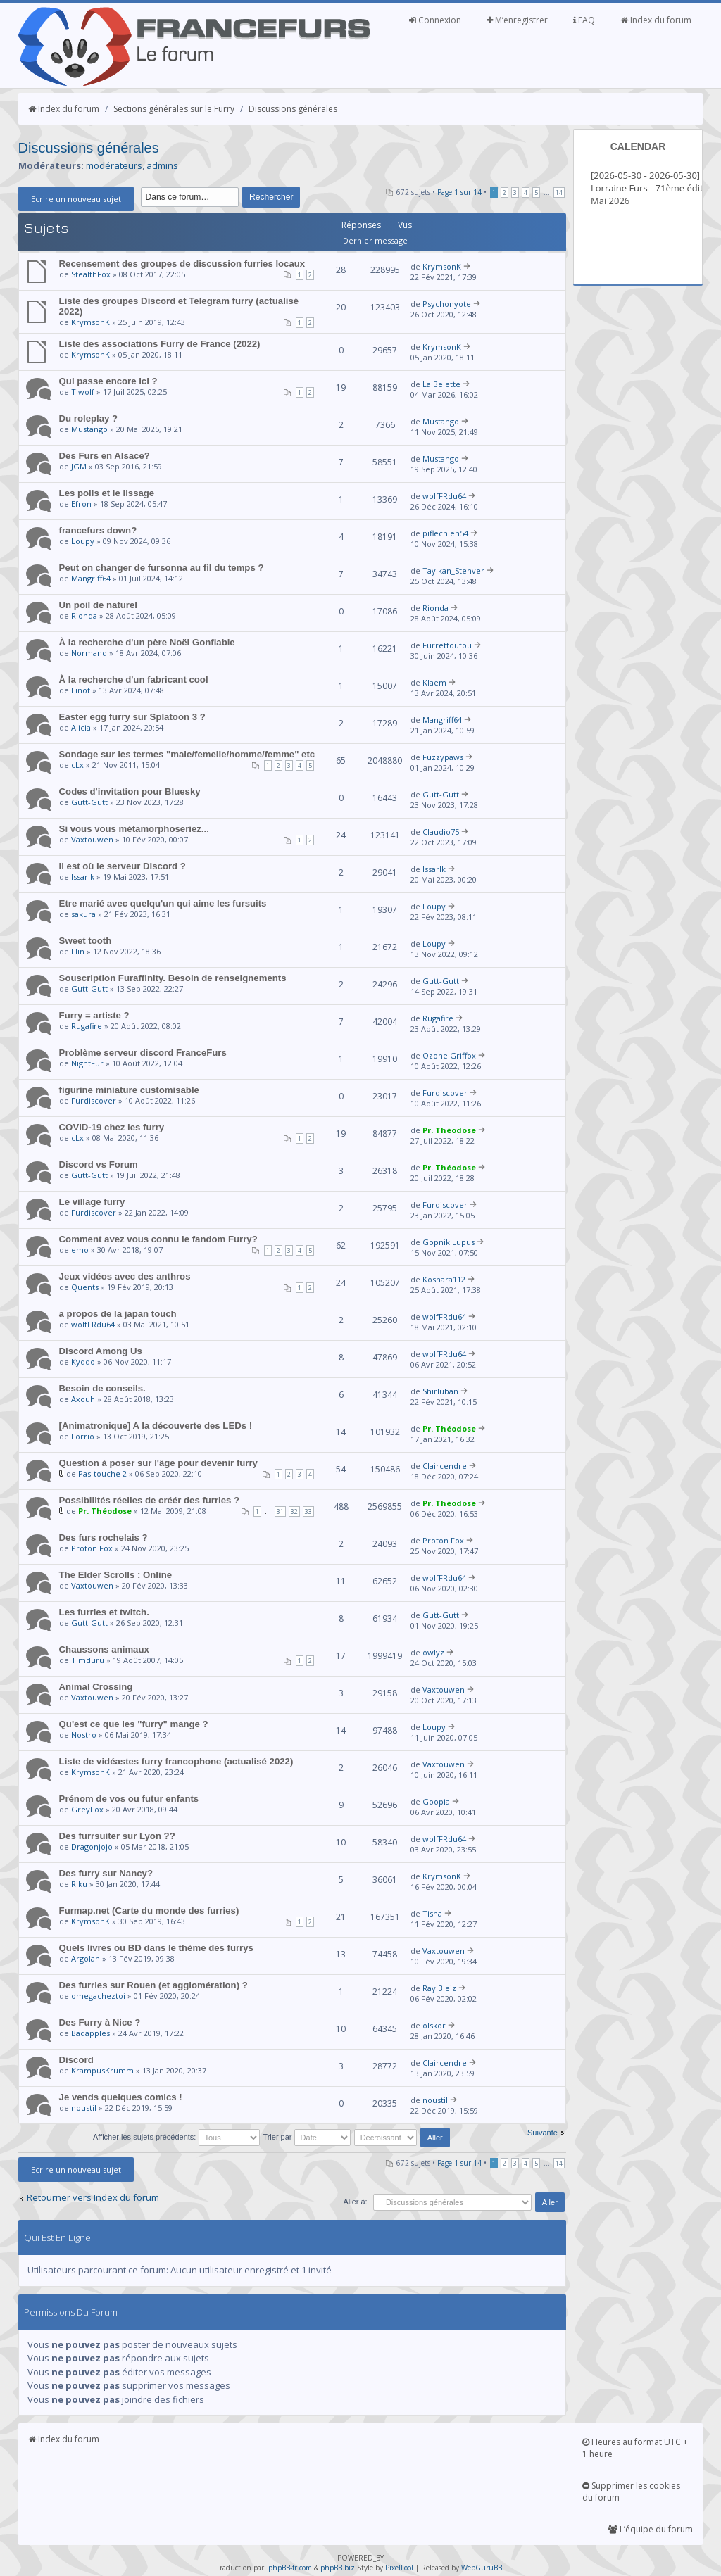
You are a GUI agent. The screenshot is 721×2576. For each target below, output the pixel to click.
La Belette (441, 384)
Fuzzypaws (442, 757)
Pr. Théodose (449, 1130)
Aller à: (355, 2201)
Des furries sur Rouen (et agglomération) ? (153, 1985)
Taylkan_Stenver (453, 570)
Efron (81, 503)
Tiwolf (82, 391)
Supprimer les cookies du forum (631, 2492)
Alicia (81, 727)
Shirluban (440, 1391)
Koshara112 (443, 1279)
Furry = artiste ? (94, 1015)
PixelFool (399, 2567)
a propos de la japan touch (118, 1313)
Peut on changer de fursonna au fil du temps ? (161, 567)
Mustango (89, 429)
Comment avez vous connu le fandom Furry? (158, 1239)
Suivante (542, 2132)
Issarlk (82, 876)
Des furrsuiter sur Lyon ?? (117, 1836)
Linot (80, 690)
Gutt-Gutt (89, 802)
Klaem (434, 682)
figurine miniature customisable (129, 1090)
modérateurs (114, 165)
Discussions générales (293, 109)
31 (280, 1511)
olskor (434, 2025)
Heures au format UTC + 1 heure (635, 2448)
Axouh (83, 1399)
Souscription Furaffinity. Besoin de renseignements (173, 978)
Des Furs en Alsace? (104, 455)
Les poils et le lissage (107, 493)
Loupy (82, 541)
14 (559, 192)
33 (308, 1511)
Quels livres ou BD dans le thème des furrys (156, 1948)
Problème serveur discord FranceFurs (143, 1052)
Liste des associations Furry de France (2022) (160, 344)
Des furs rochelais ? (103, 1537)
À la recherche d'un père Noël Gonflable (147, 642)
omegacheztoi (98, 1995)
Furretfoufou (447, 645)
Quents (85, 1287)
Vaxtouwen (92, 839)
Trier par (306, 2137)
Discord (76, 2059)
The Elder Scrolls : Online (116, 1575)
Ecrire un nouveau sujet (76, 199)
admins (162, 165)
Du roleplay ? (88, 418)
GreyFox (87, 1809)
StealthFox (91, 274)
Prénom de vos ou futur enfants (129, 1798)
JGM (79, 466)
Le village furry (92, 1202)
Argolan (85, 1958)
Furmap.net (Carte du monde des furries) (149, 1910)
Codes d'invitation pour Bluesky (130, 791)
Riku (79, 1884)
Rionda (84, 615)
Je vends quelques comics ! (120, 2097)
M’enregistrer (517, 20)
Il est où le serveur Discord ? (122, 866)
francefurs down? (98, 530)
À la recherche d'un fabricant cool (133, 679)
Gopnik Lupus (448, 1242)
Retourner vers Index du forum (93, 2197)
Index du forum (655, 20)
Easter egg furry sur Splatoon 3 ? (132, 717)
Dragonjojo (92, 1846)
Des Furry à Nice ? (100, 2022)
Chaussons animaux (104, 1649)
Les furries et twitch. (104, 1612)
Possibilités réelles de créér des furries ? (149, 1500)
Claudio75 (440, 831)
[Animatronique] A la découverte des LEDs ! (156, 1425)
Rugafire (86, 1026)
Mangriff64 (91, 578)
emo (80, 1249)
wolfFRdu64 (444, 496)
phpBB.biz (337, 2567)
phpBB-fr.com (290, 2567)
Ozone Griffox (449, 1055)
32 (294, 1511)
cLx (77, 764)
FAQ (584, 20)
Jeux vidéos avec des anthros (125, 1276)
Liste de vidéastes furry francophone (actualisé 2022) (176, 1761)
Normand (89, 653)
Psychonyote (446, 303)
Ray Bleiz (439, 1988)
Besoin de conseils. (102, 1388)
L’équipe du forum (650, 2529)
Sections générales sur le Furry (173, 109)
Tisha (432, 1913)
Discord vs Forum (98, 1164)
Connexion (435, 20)
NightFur (87, 1063)
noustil (83, 2107)
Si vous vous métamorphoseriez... (134, 828)
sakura (83, 914)
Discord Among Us (100, 1351)
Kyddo (83, 1361)
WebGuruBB (481, 2567)
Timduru (87, 1660)
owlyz (433, 1652)
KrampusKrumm (102, 2070)
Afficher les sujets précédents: (176, 2137)
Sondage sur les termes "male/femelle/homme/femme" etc (187, 754)
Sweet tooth (85, 940)
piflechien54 (445, 533)
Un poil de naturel (98, 605)
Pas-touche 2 (102, 1473)
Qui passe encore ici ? (108, 381)
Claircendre (444, 1465)
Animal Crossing (96, 1686)
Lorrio (82, 1436)
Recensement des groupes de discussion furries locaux (182, 263)
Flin (77, 951)
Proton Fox (92, 1548)
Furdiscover (93, 1100)
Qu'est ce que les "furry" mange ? (133, 1724)
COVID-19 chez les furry (112, 1127)
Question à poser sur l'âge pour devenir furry (158, 1463)
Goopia (436, 1801)
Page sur (459, 192)
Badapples (90, 2033)
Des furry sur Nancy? (106, 1873)
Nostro (83, 1734)
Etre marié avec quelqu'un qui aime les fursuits (163, 903)
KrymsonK (441, 266)
